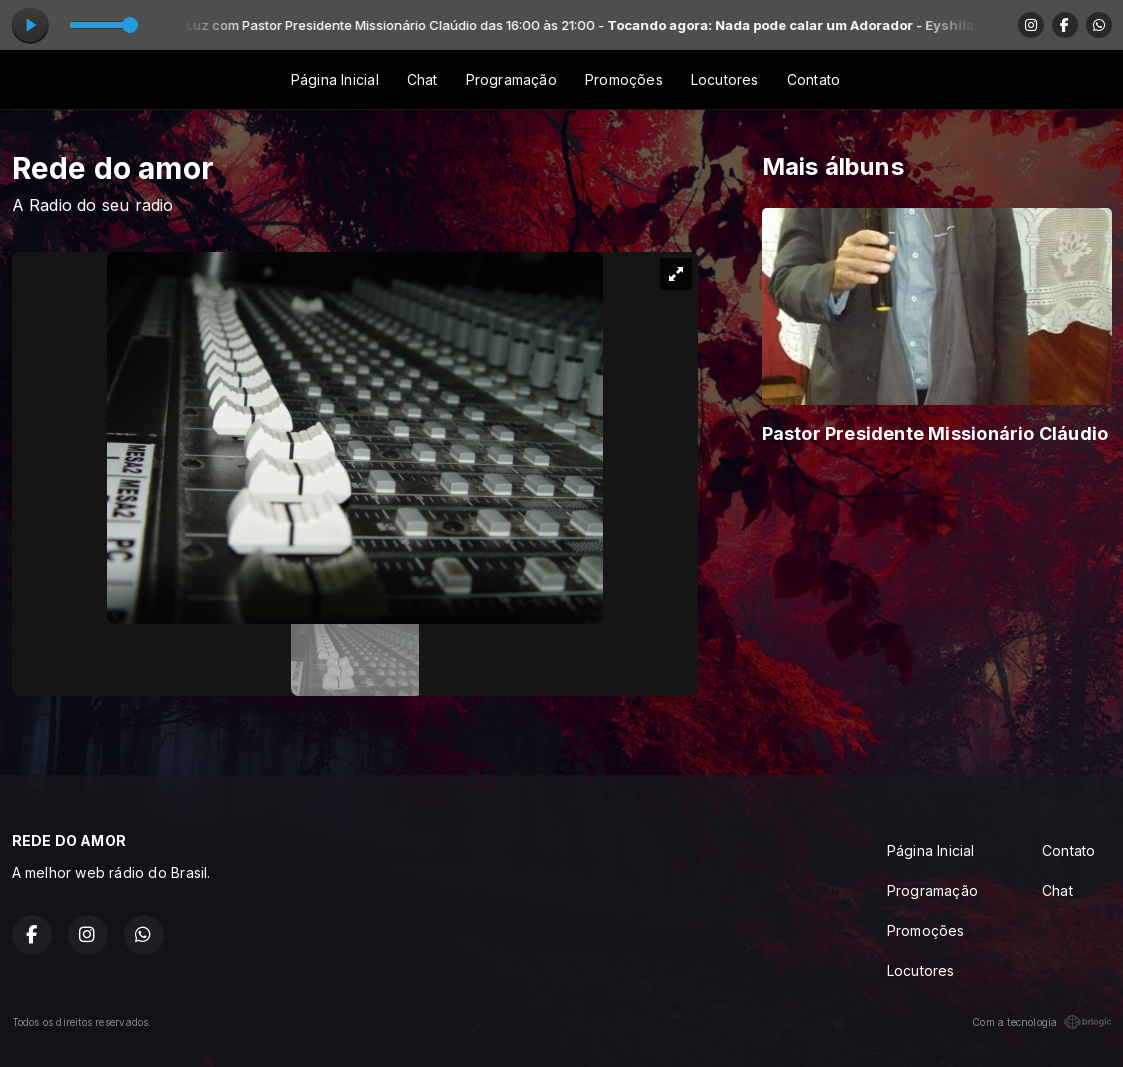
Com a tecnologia (1041, 1022)
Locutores (725, 79)
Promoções (624, 79)
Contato (813, 79)
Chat (422, 79)
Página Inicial (335, 79)
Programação (511, 79)
